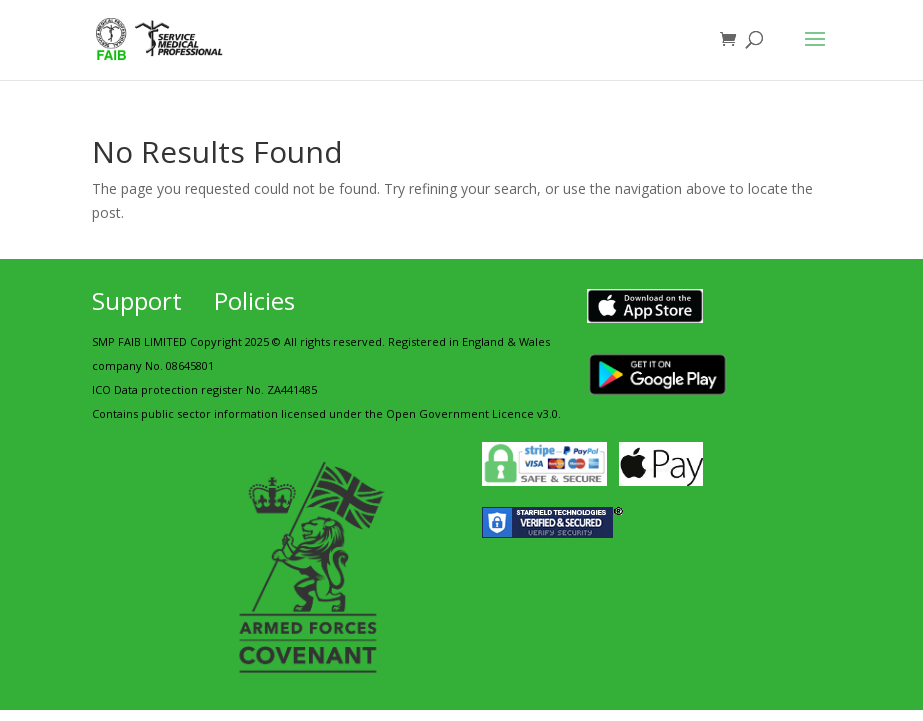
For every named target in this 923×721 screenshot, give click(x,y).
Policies (254, 300)
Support (137, 300)
